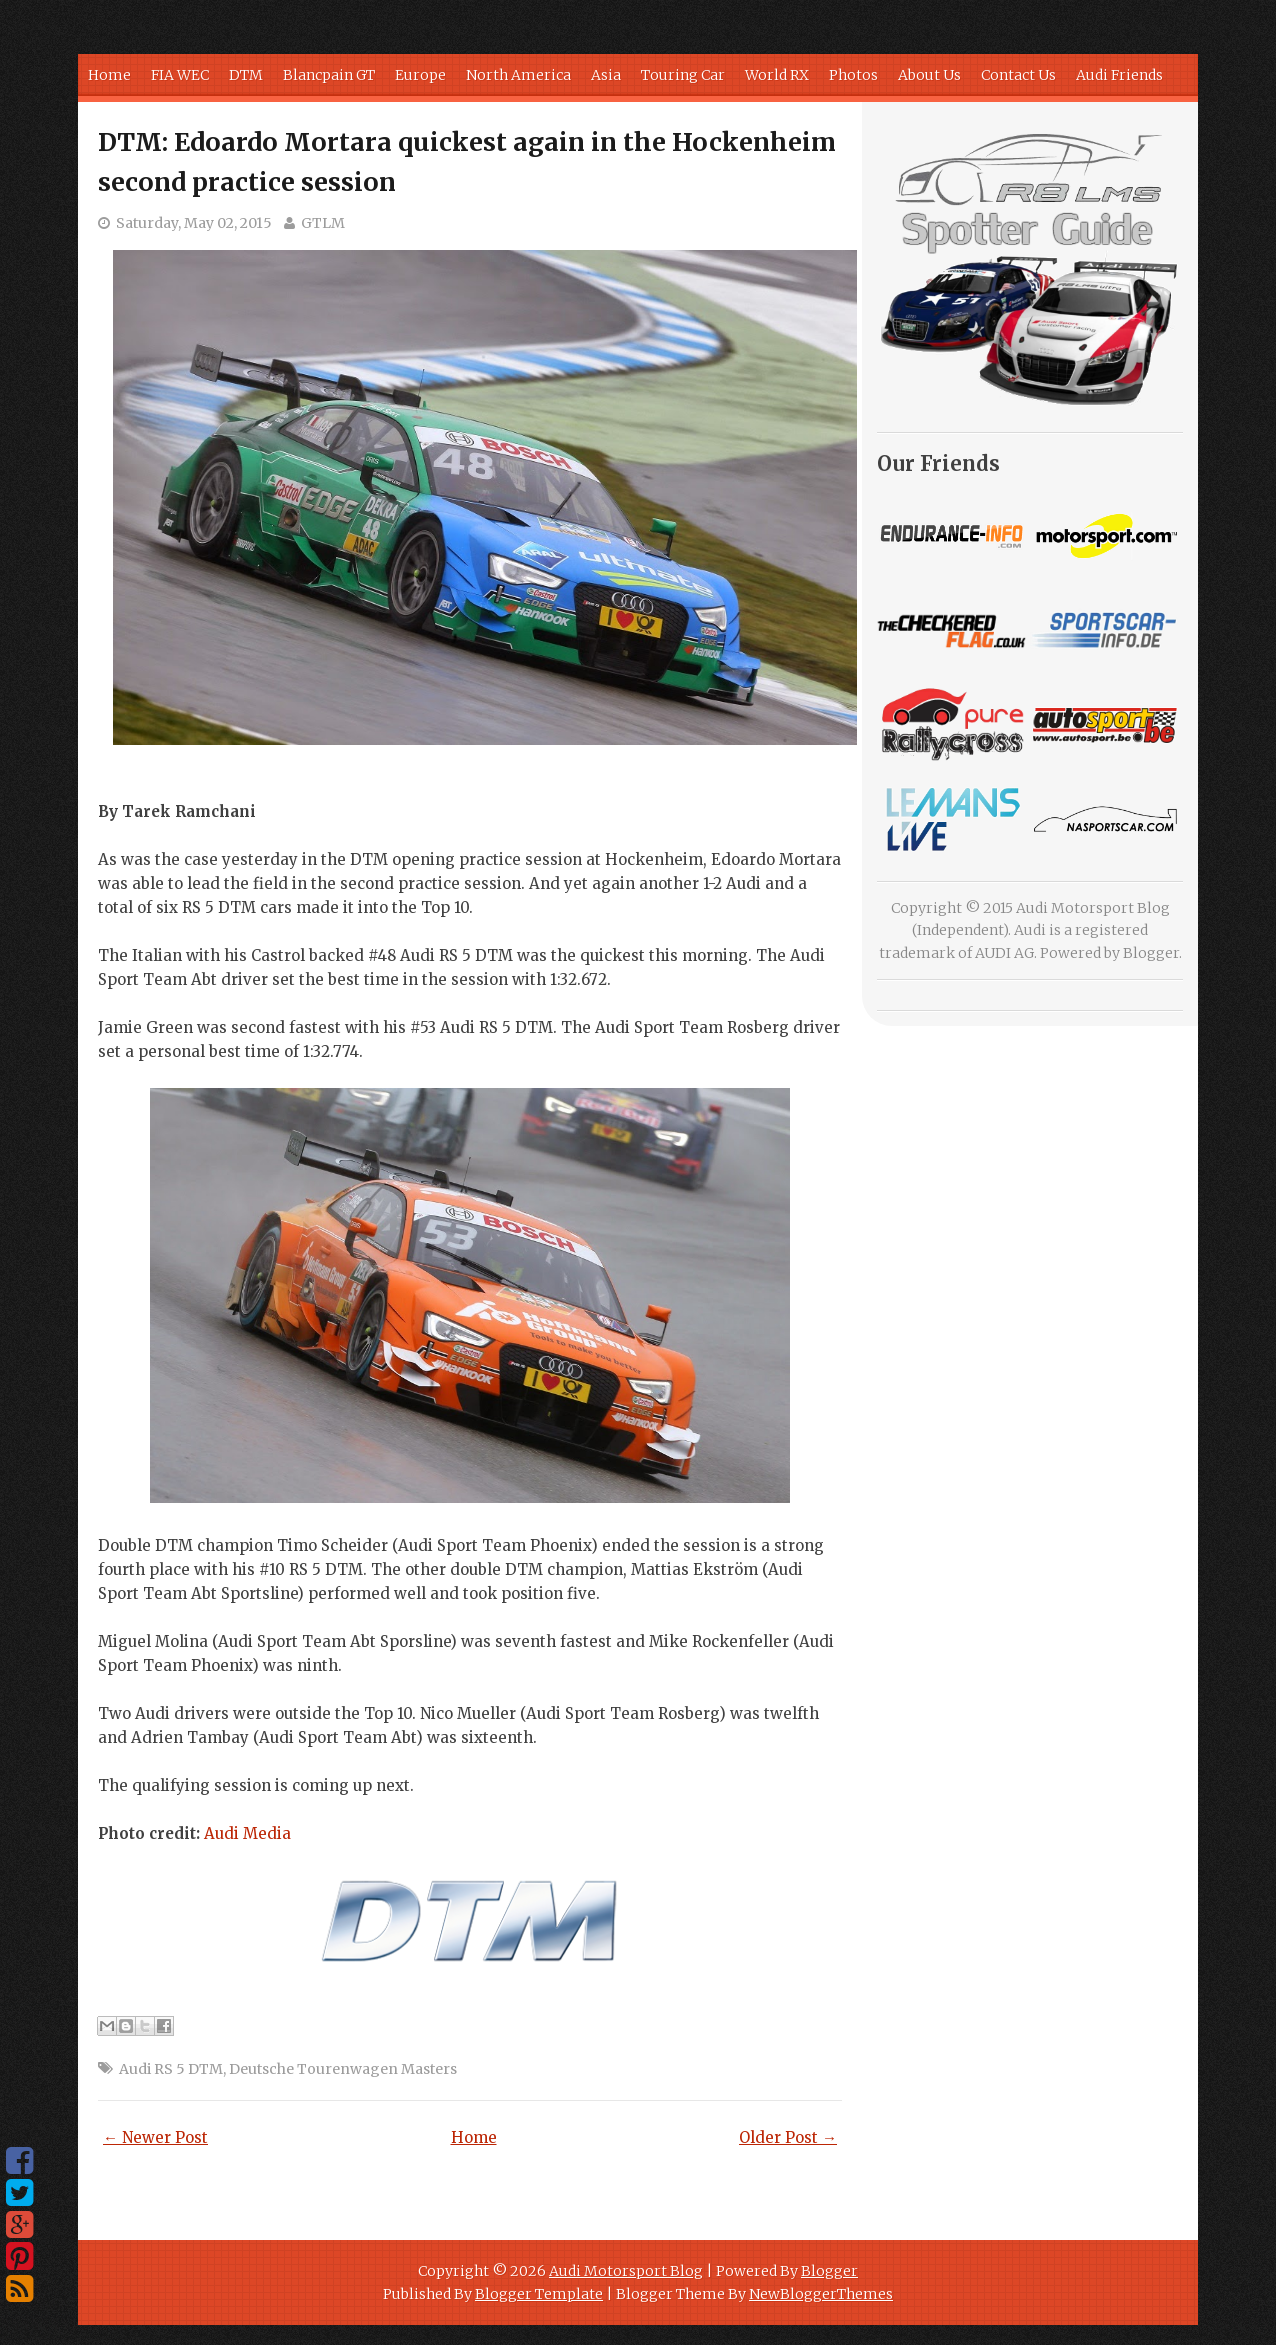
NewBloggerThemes (821, 2294)
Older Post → (788, 2137)
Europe (420, 75)
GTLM (323, 223)
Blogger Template (539, 2294)
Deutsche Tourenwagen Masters (343, 2069)
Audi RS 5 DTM (171, 2069)
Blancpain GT (329, 75)
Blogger (1151, 953)
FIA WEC (180, 75)
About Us (929, 75)
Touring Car (683, 75)
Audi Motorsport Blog (626, 2271)
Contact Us (1018, 75)
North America (518, 75)
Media (247, 1833)
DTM (246, 75)
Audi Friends (1119, 75)
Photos (853, 75)
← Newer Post (155, 2137)
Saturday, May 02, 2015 (194, 223)
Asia (606, 75)
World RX (777, 75)
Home (109, 75)
